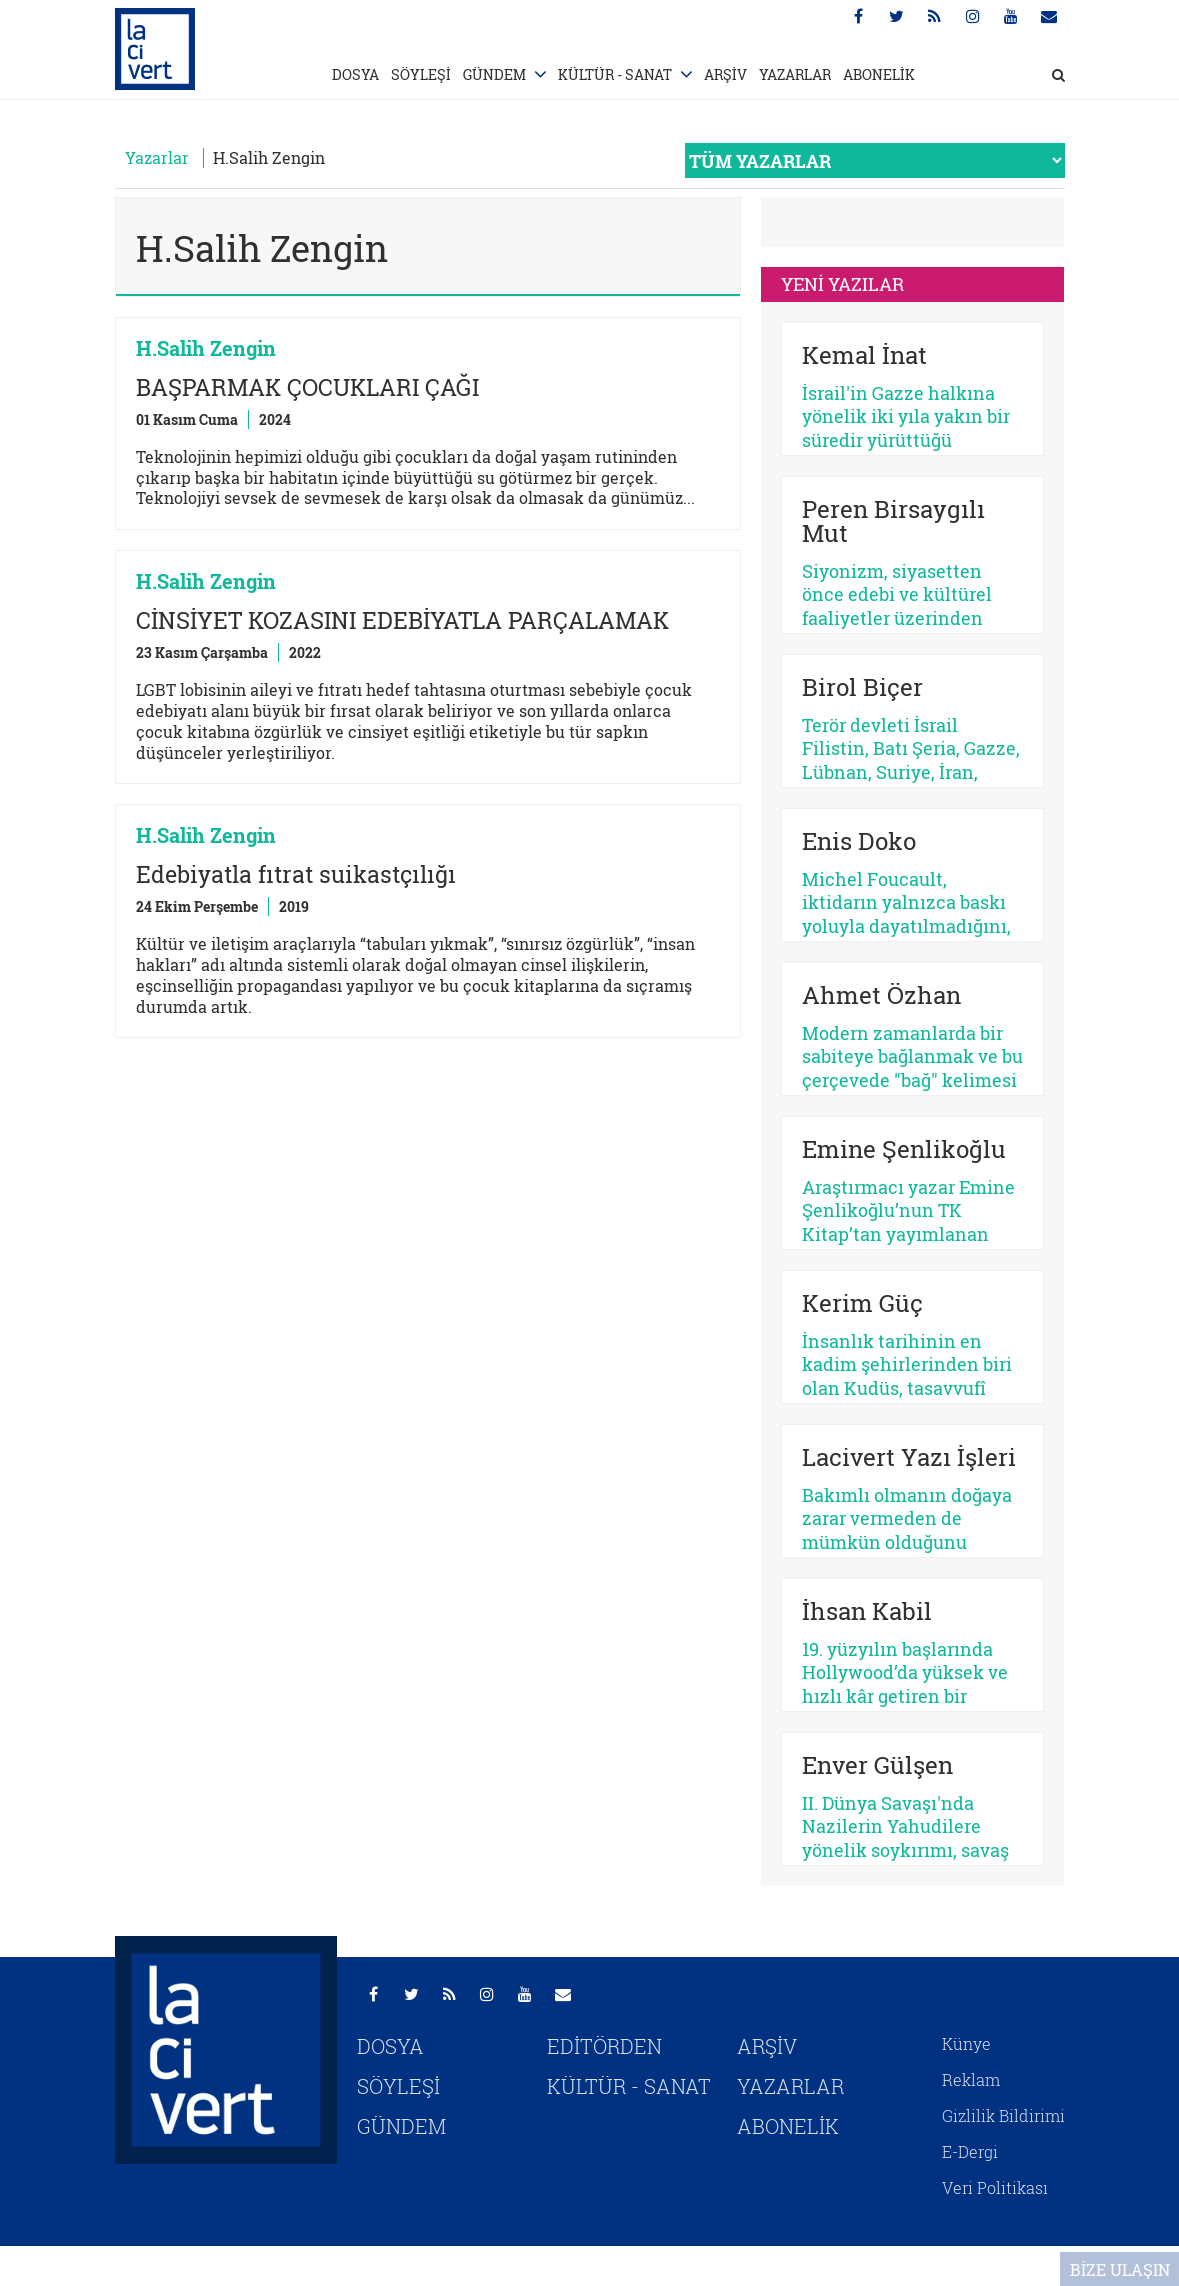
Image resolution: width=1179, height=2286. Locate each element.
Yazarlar (157, 157)
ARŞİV (725, 74)
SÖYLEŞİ (421, 74)
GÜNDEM (494, 74)
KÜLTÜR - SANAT (615, 74)
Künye (966, 2043)
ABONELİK (879, 74)
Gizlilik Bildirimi (1003, 2115)
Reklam (971, 2079)
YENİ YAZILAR (842, 284)
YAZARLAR (795, 74)
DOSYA (355, 74)
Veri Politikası (995, 2187)
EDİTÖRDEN (604, 2046)
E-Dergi (970, 2151)
